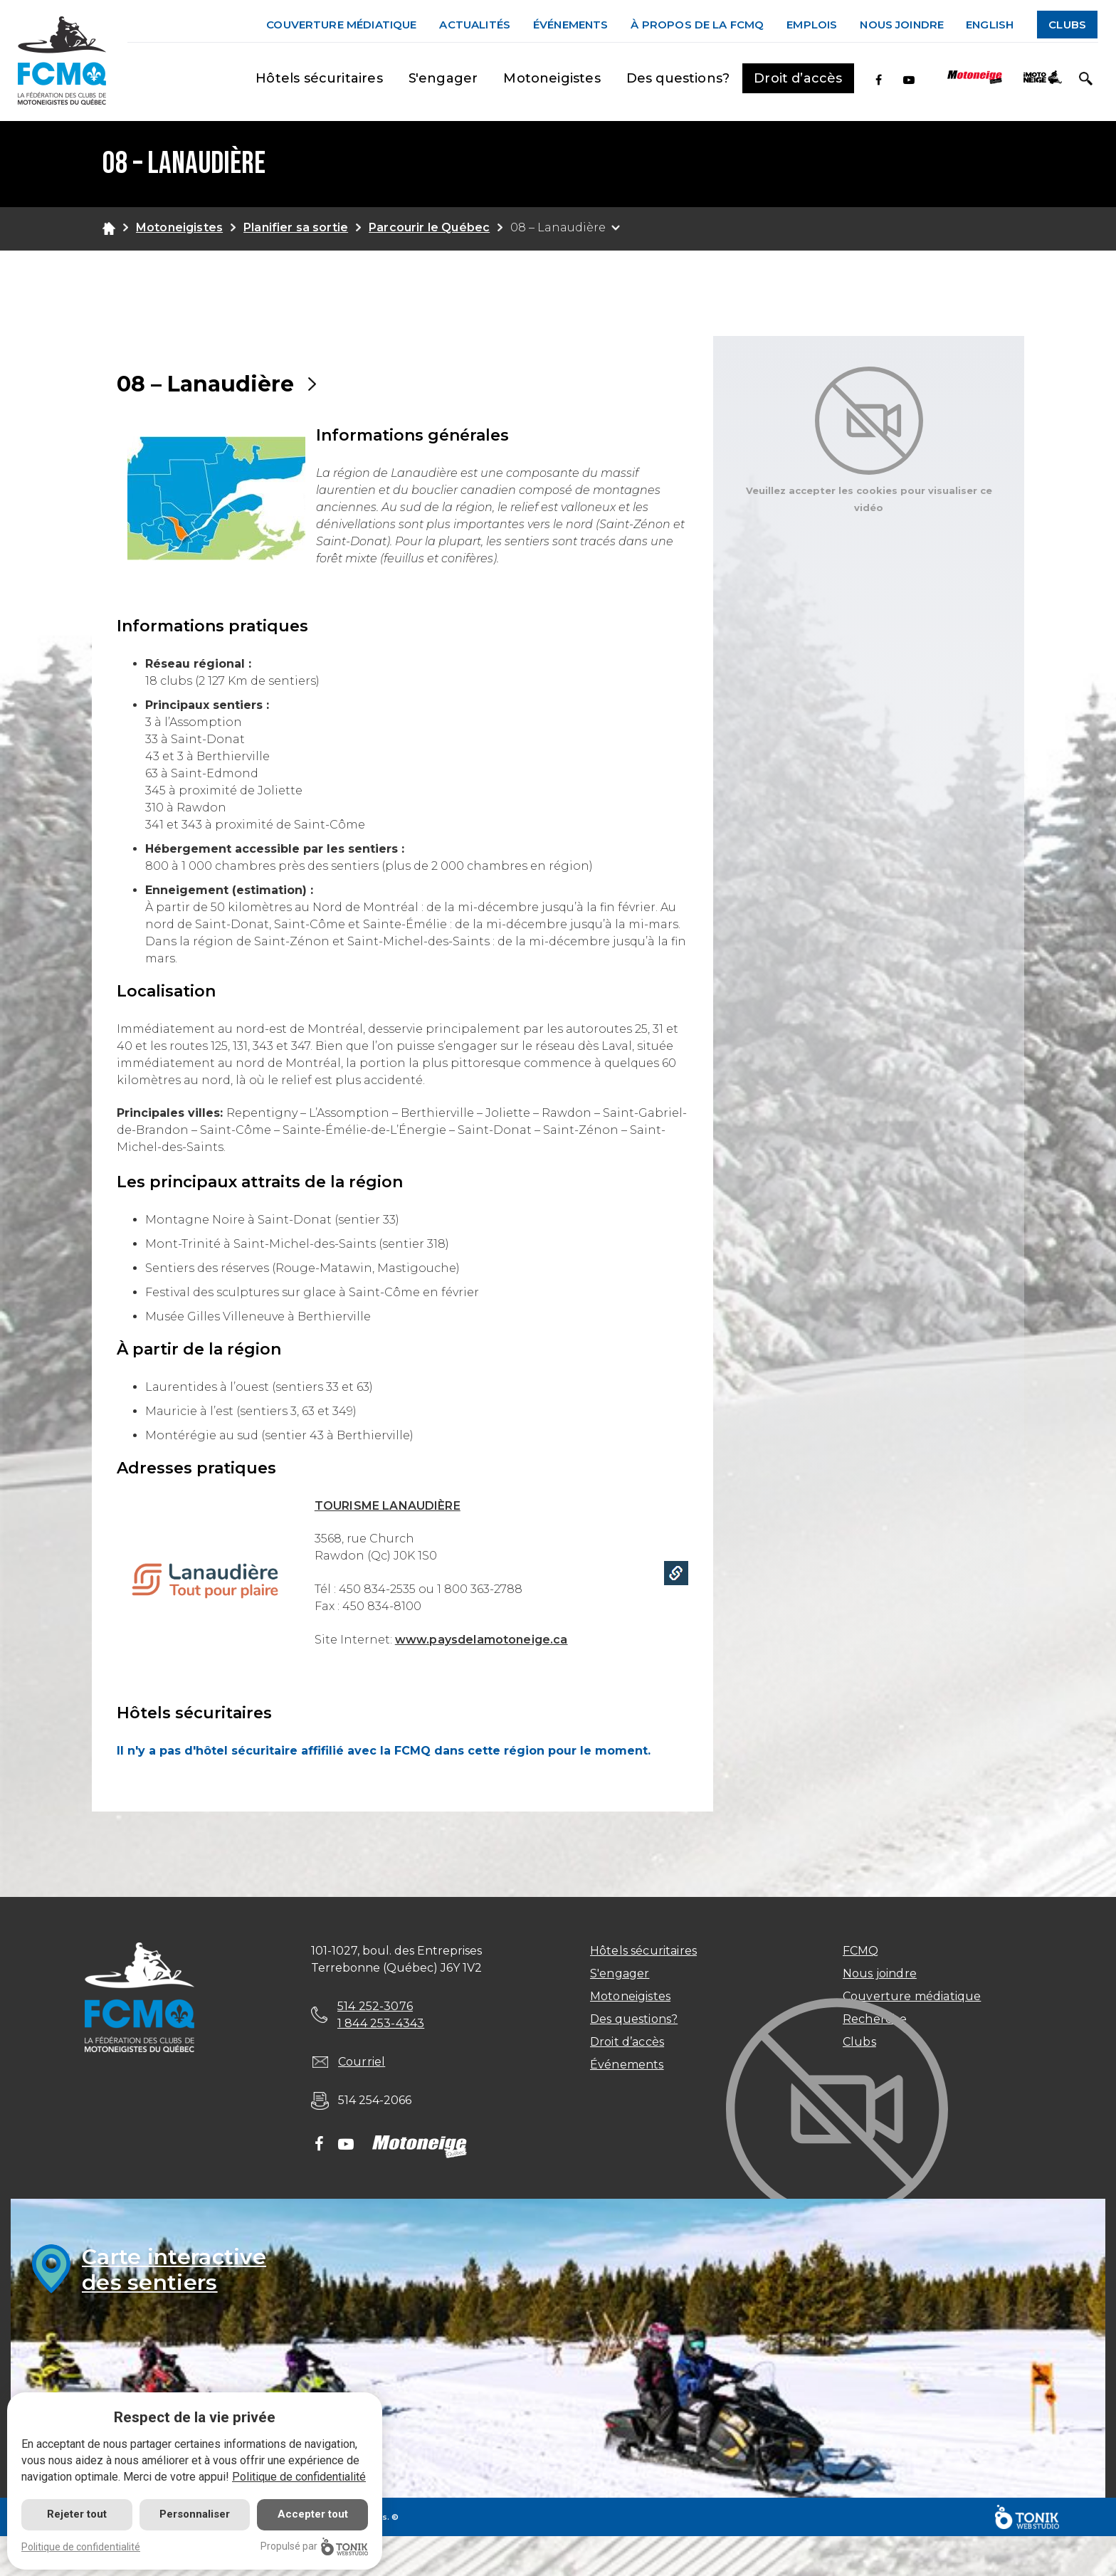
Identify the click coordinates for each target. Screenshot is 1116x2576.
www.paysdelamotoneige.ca (481, 1639)
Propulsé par (314, 2546)
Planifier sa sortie (295, 227)
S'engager (443, 78)
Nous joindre (902, 24)
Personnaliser (194, 2514)
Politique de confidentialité (299, 2476)
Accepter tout (313, 2514)
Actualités (474, 24)
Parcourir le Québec (429, 227)
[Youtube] (909, 80)
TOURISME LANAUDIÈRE (387, 1506)
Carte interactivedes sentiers (174, 2270)
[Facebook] (879, 80)
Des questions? (678, 78)
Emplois (811, 24)
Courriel (361, 2061)
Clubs (1067, 24)
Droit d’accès (798, 78)
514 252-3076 (375, 2006)
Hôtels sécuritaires (319, 78)
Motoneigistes (551, 78)
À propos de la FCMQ (697, 24)
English (990, 24)
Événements (571, 24)
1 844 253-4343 (380, 2023)
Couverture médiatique (341, 24)
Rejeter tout (77, 2514)
